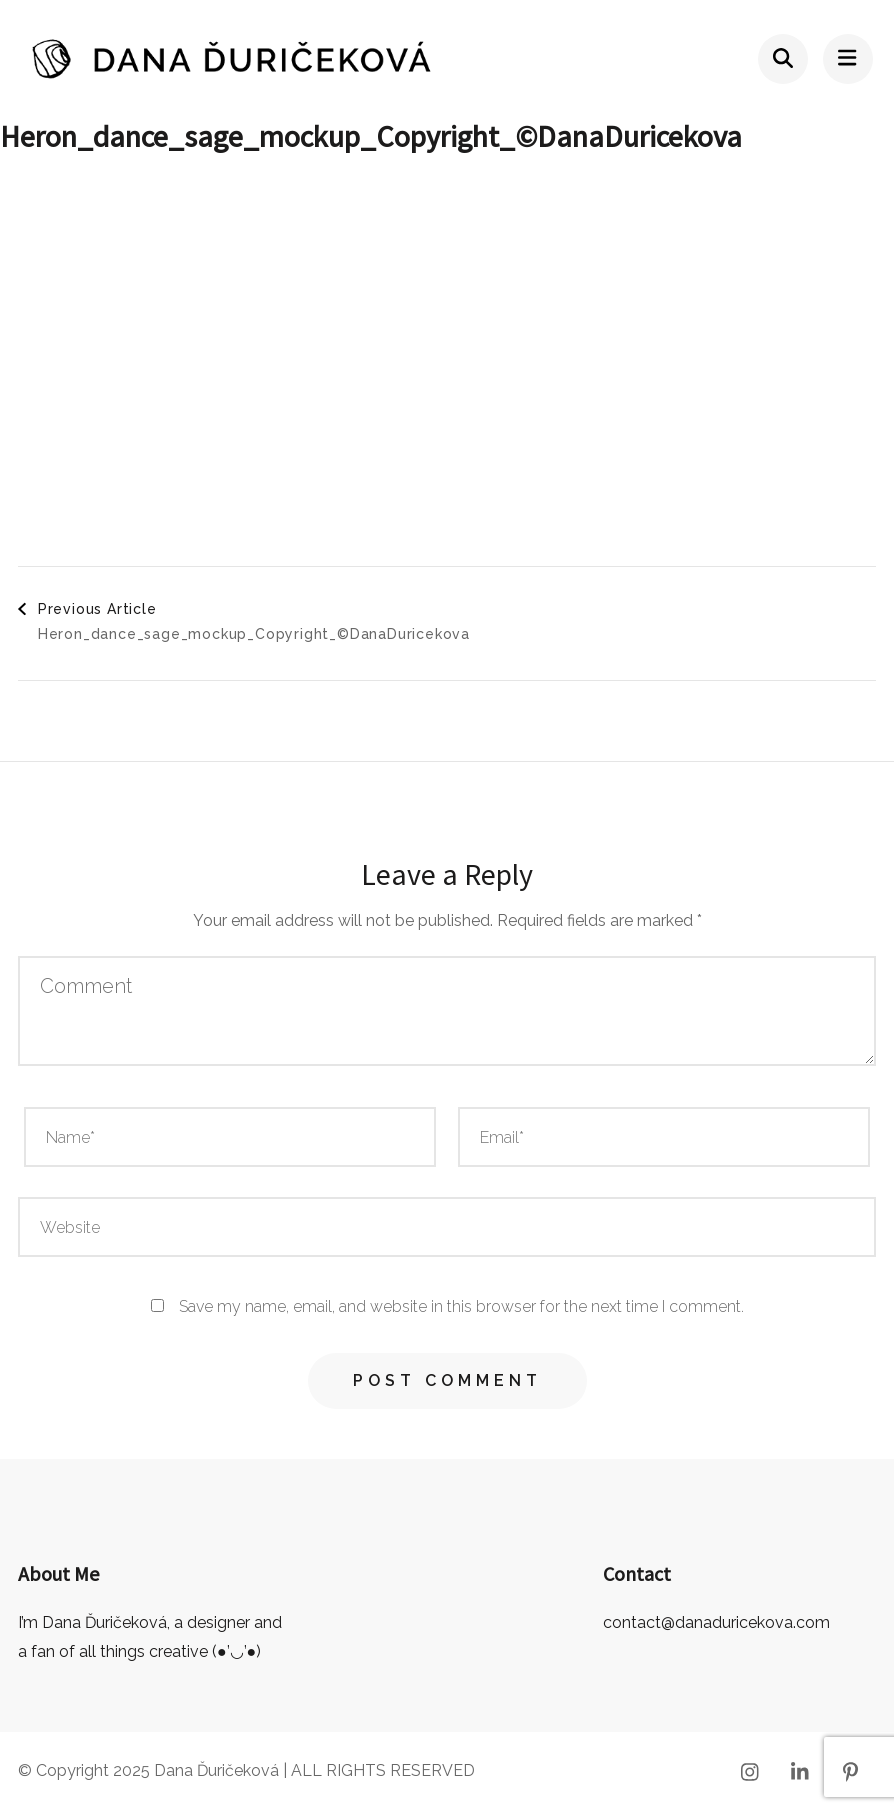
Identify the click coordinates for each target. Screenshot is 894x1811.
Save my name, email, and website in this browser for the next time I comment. (461, 1306)
